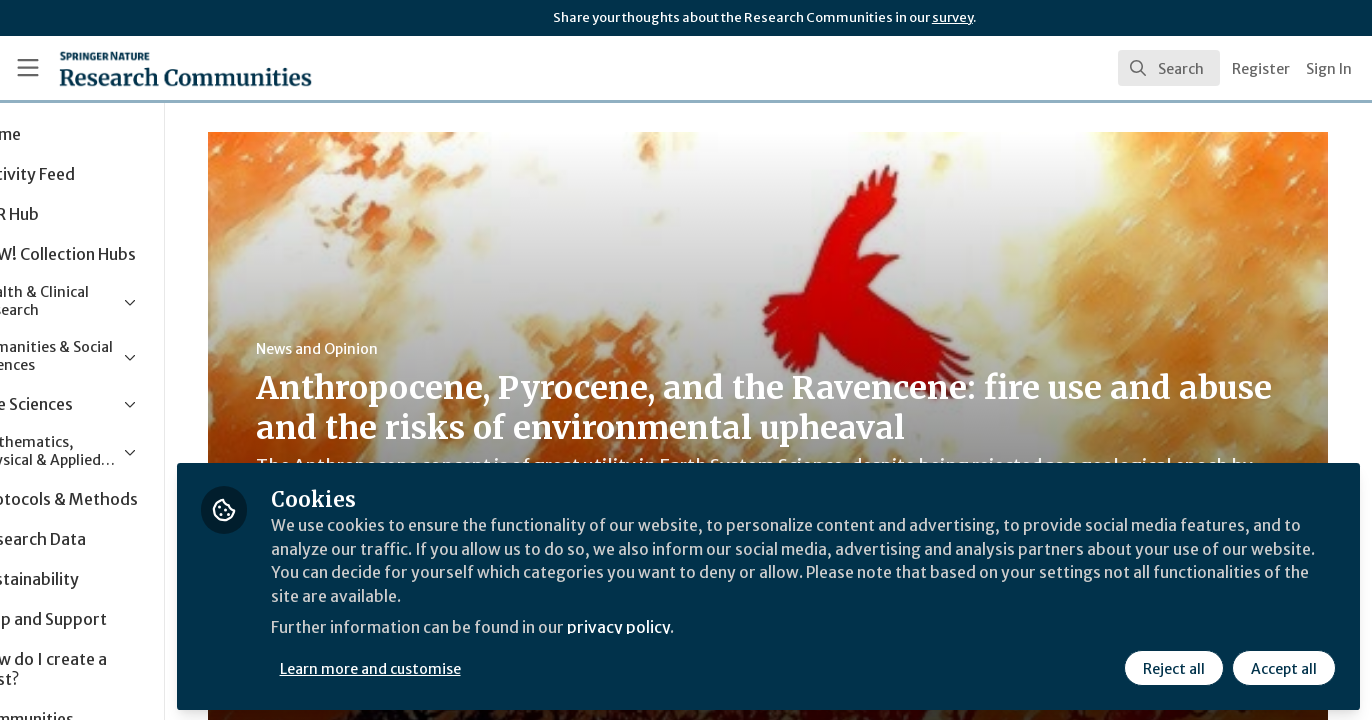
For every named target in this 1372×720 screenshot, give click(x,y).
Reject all (1174, 667)
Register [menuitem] (1261, 69)
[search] (1169, 68)
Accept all (1284, 667)
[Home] (158, 68)
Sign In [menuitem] (1329, 69)
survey (952, 17)
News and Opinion (381, 349)
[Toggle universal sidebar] (28, 68)
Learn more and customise (461, 667)
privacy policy (712, 628)
